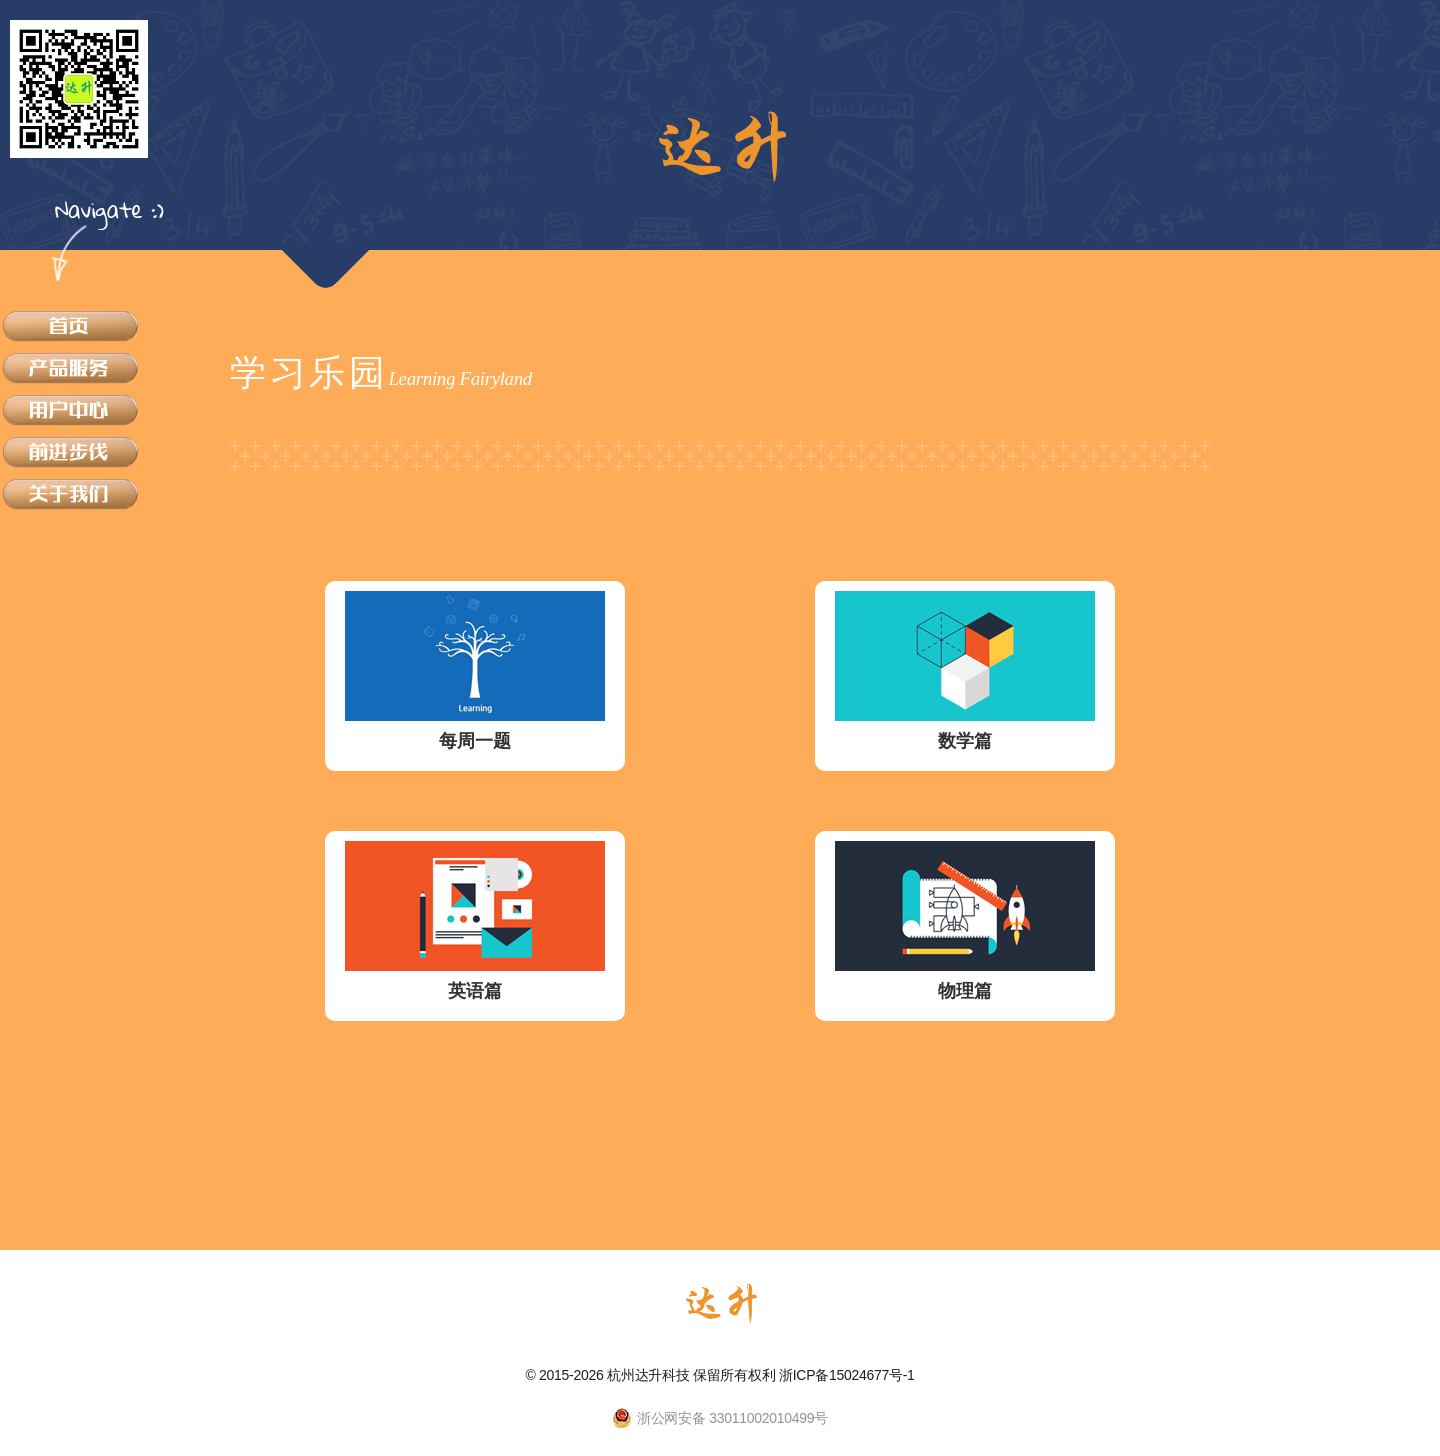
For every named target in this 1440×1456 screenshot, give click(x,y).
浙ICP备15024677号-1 (847, 1375)
